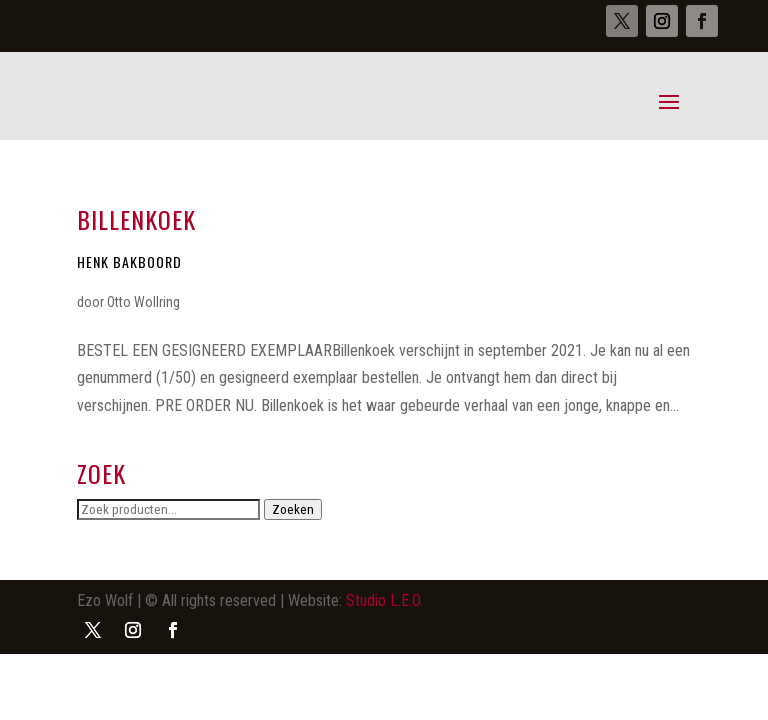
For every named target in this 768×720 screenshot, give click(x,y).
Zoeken (293, 509)
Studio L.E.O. (384, 600)
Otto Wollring (143, 302)
